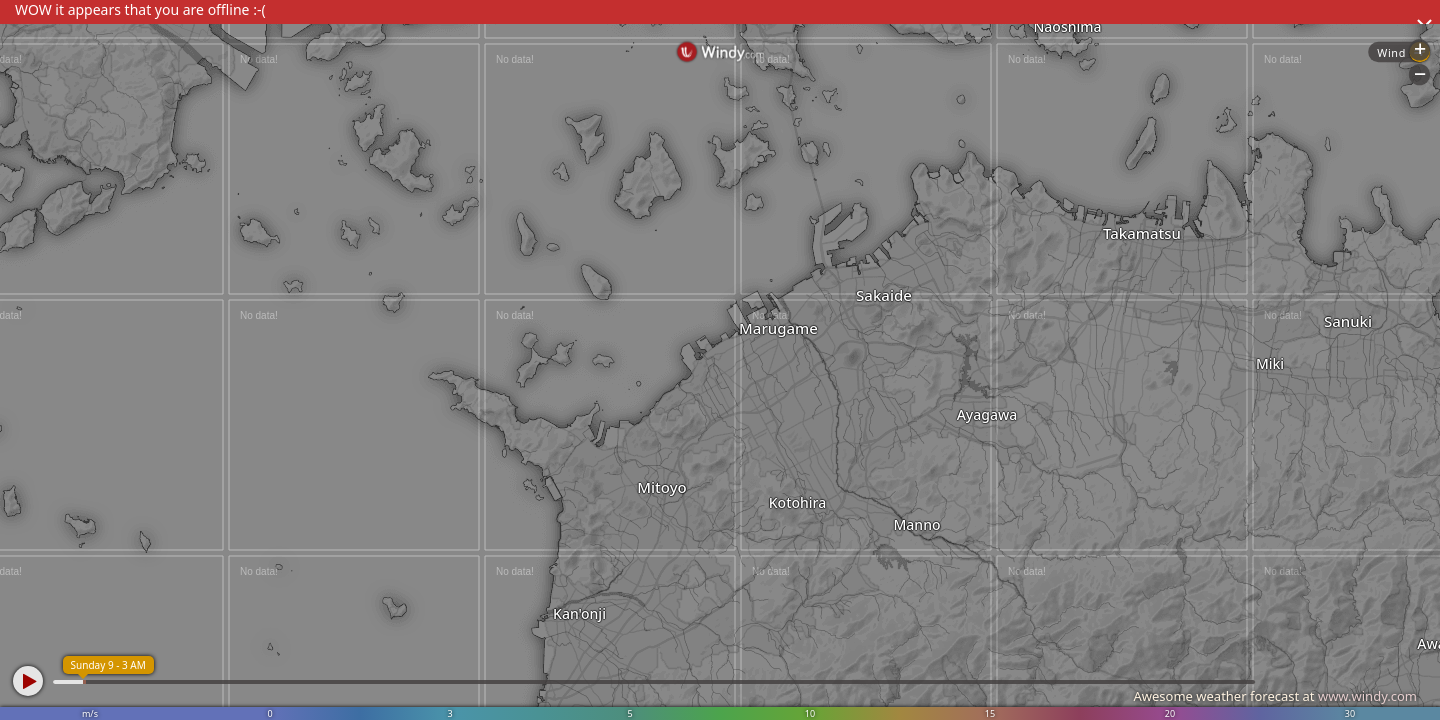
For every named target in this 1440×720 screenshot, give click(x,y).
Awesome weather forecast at (1275, 696)
